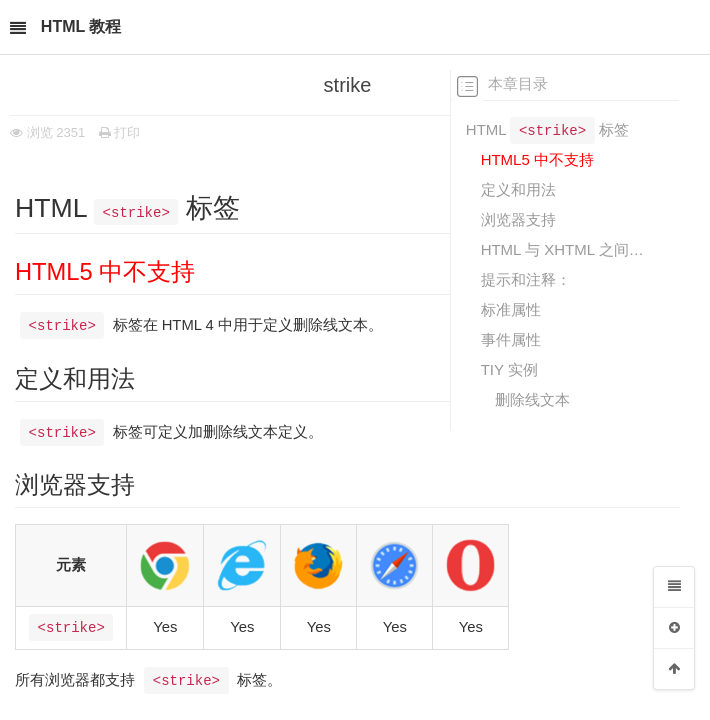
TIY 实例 (509, 369)
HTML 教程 (81, 26)
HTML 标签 (547, 128)
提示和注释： (526, 279)
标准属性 (511, 309)
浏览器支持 (518, 219)
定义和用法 (518, 189)
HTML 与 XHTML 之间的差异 (566, 249)
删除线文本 (532, 399)
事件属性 (511, 339)
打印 (120, 132)
